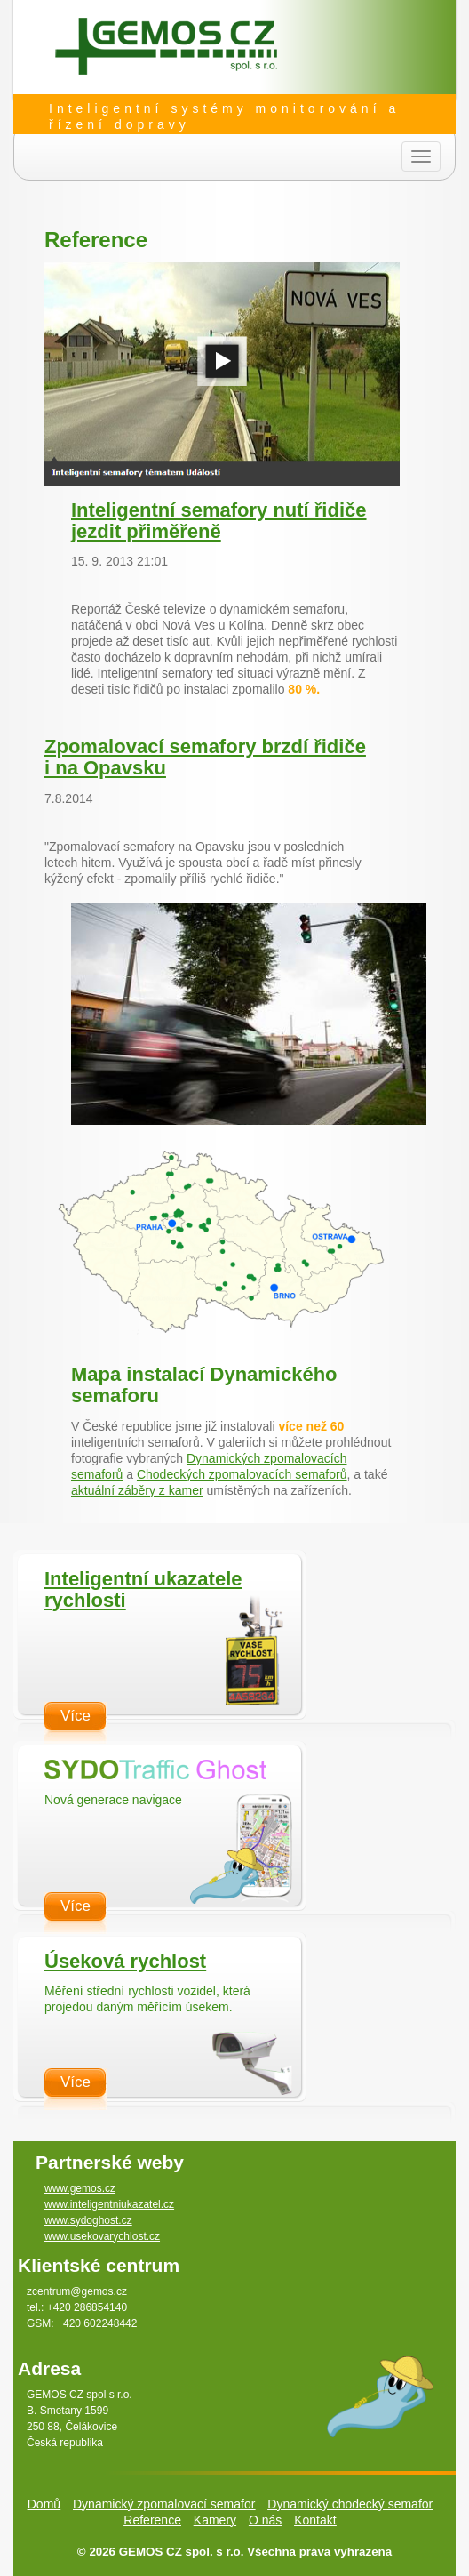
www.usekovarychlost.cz (102, 2236)
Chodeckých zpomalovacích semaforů (242, 1474)
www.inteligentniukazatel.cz (109, 2204)
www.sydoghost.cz (88, 2220)
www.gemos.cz (79, 2188)
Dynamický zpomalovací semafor (164, 2504)
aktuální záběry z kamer (137, 1490)
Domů (44, 2504)
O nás (265, 2520)
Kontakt (315, 2520)
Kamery (215, 2520)
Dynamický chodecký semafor (350, 2504)
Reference (152, 2520)
